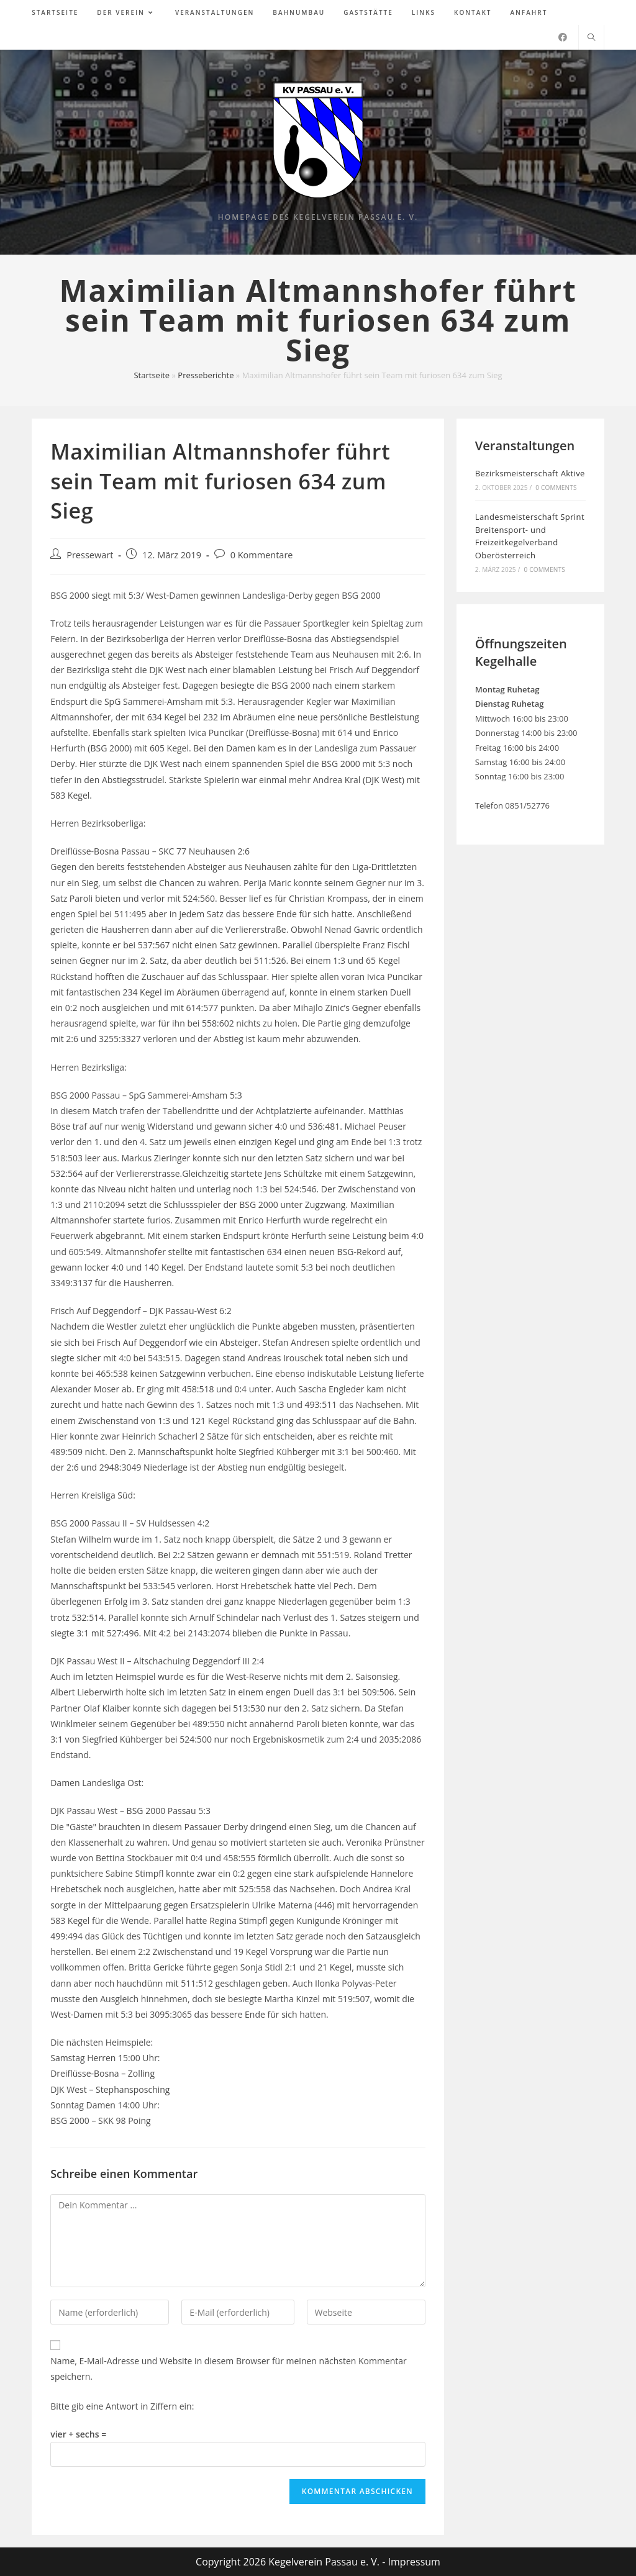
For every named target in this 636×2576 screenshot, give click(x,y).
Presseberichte (206, 375)
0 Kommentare (261, 555)
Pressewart (89, 555)
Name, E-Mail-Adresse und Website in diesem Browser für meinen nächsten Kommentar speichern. (228, 2368)
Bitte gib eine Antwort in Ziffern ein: (122, 2406)
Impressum (414, 2562)
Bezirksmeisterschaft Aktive (530, 473)
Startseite (152, 375)
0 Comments (555, 487)
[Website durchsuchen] (591, 38)
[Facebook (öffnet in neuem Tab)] (562, 37)
